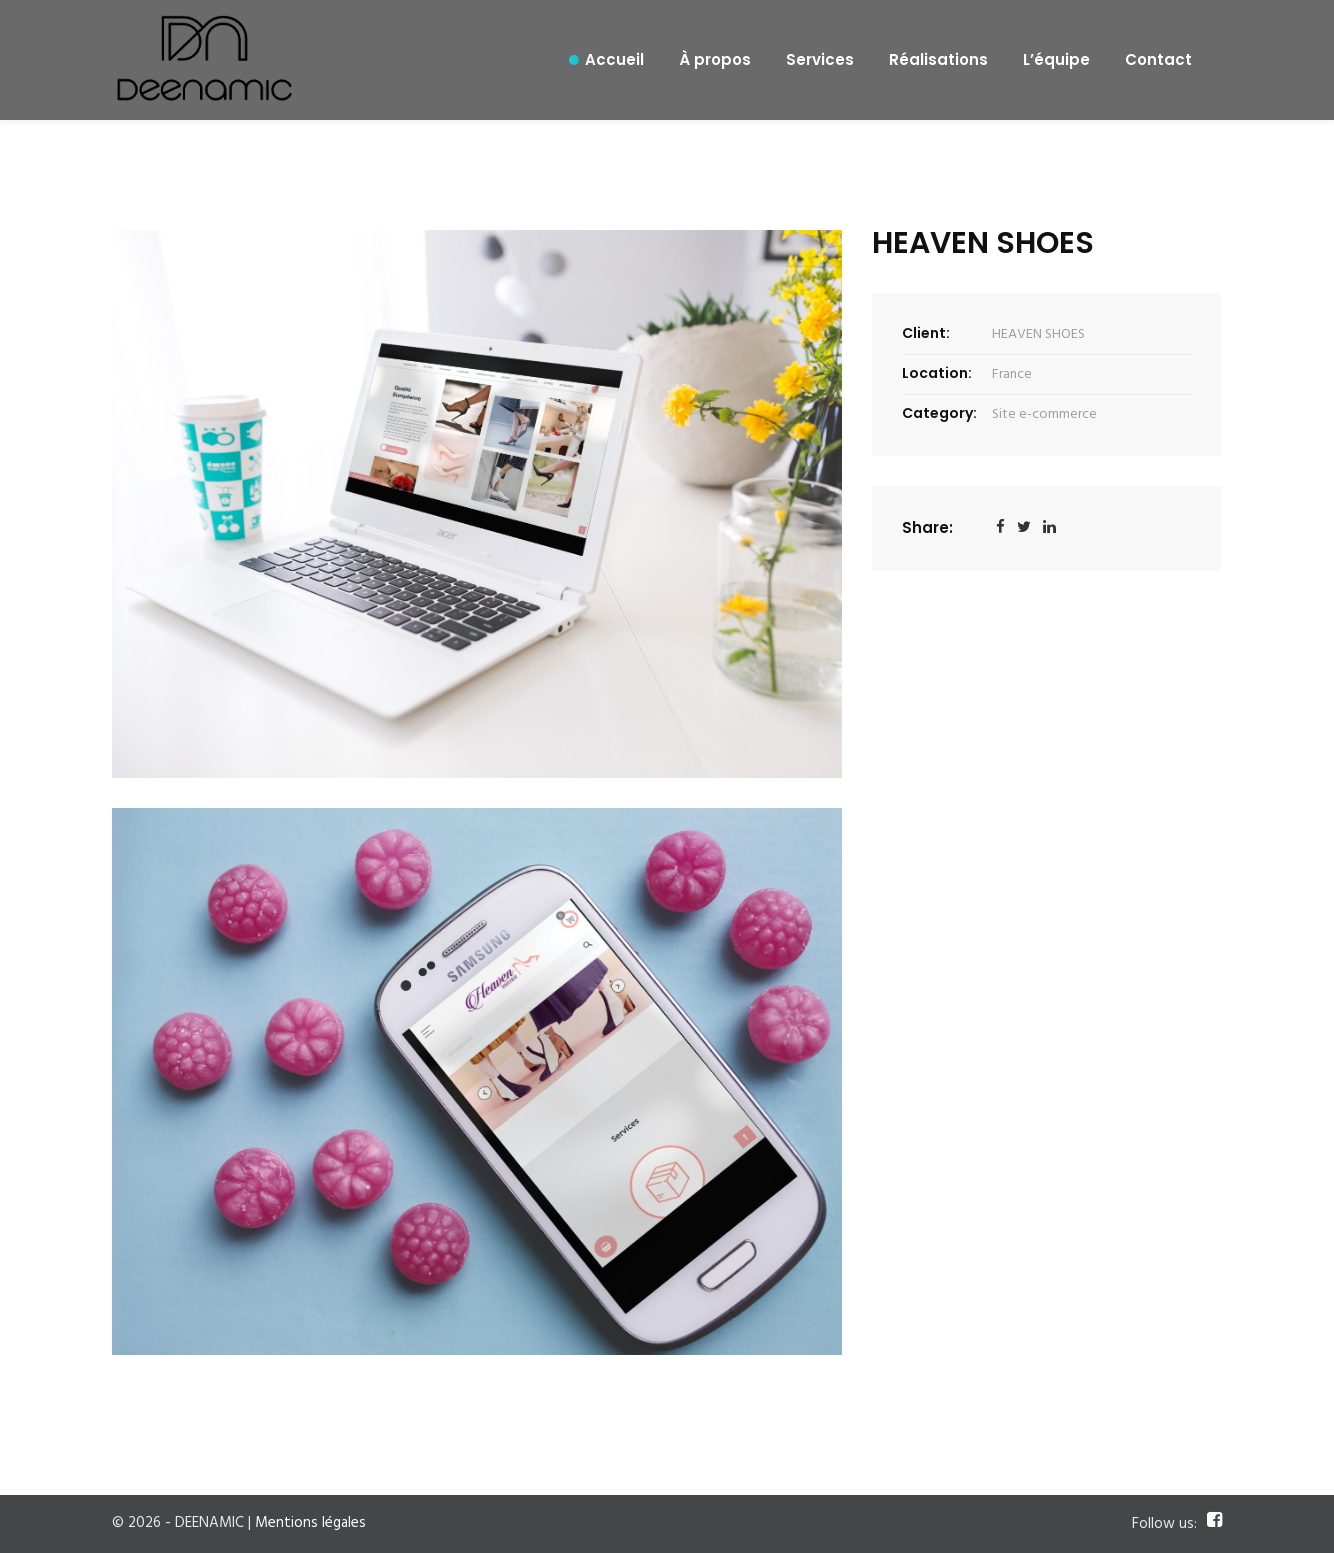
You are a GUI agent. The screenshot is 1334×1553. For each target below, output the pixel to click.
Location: (937, 373)
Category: (939, 413)
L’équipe (1056, 59)
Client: (926, 333)
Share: (927, 527)
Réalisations (938, 59)
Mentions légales (310, 1523)
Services (820, 59)
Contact (1158, 59)
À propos (715, 59)
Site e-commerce (1044, 414)
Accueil (614, 59)
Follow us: (1164, 1524)
